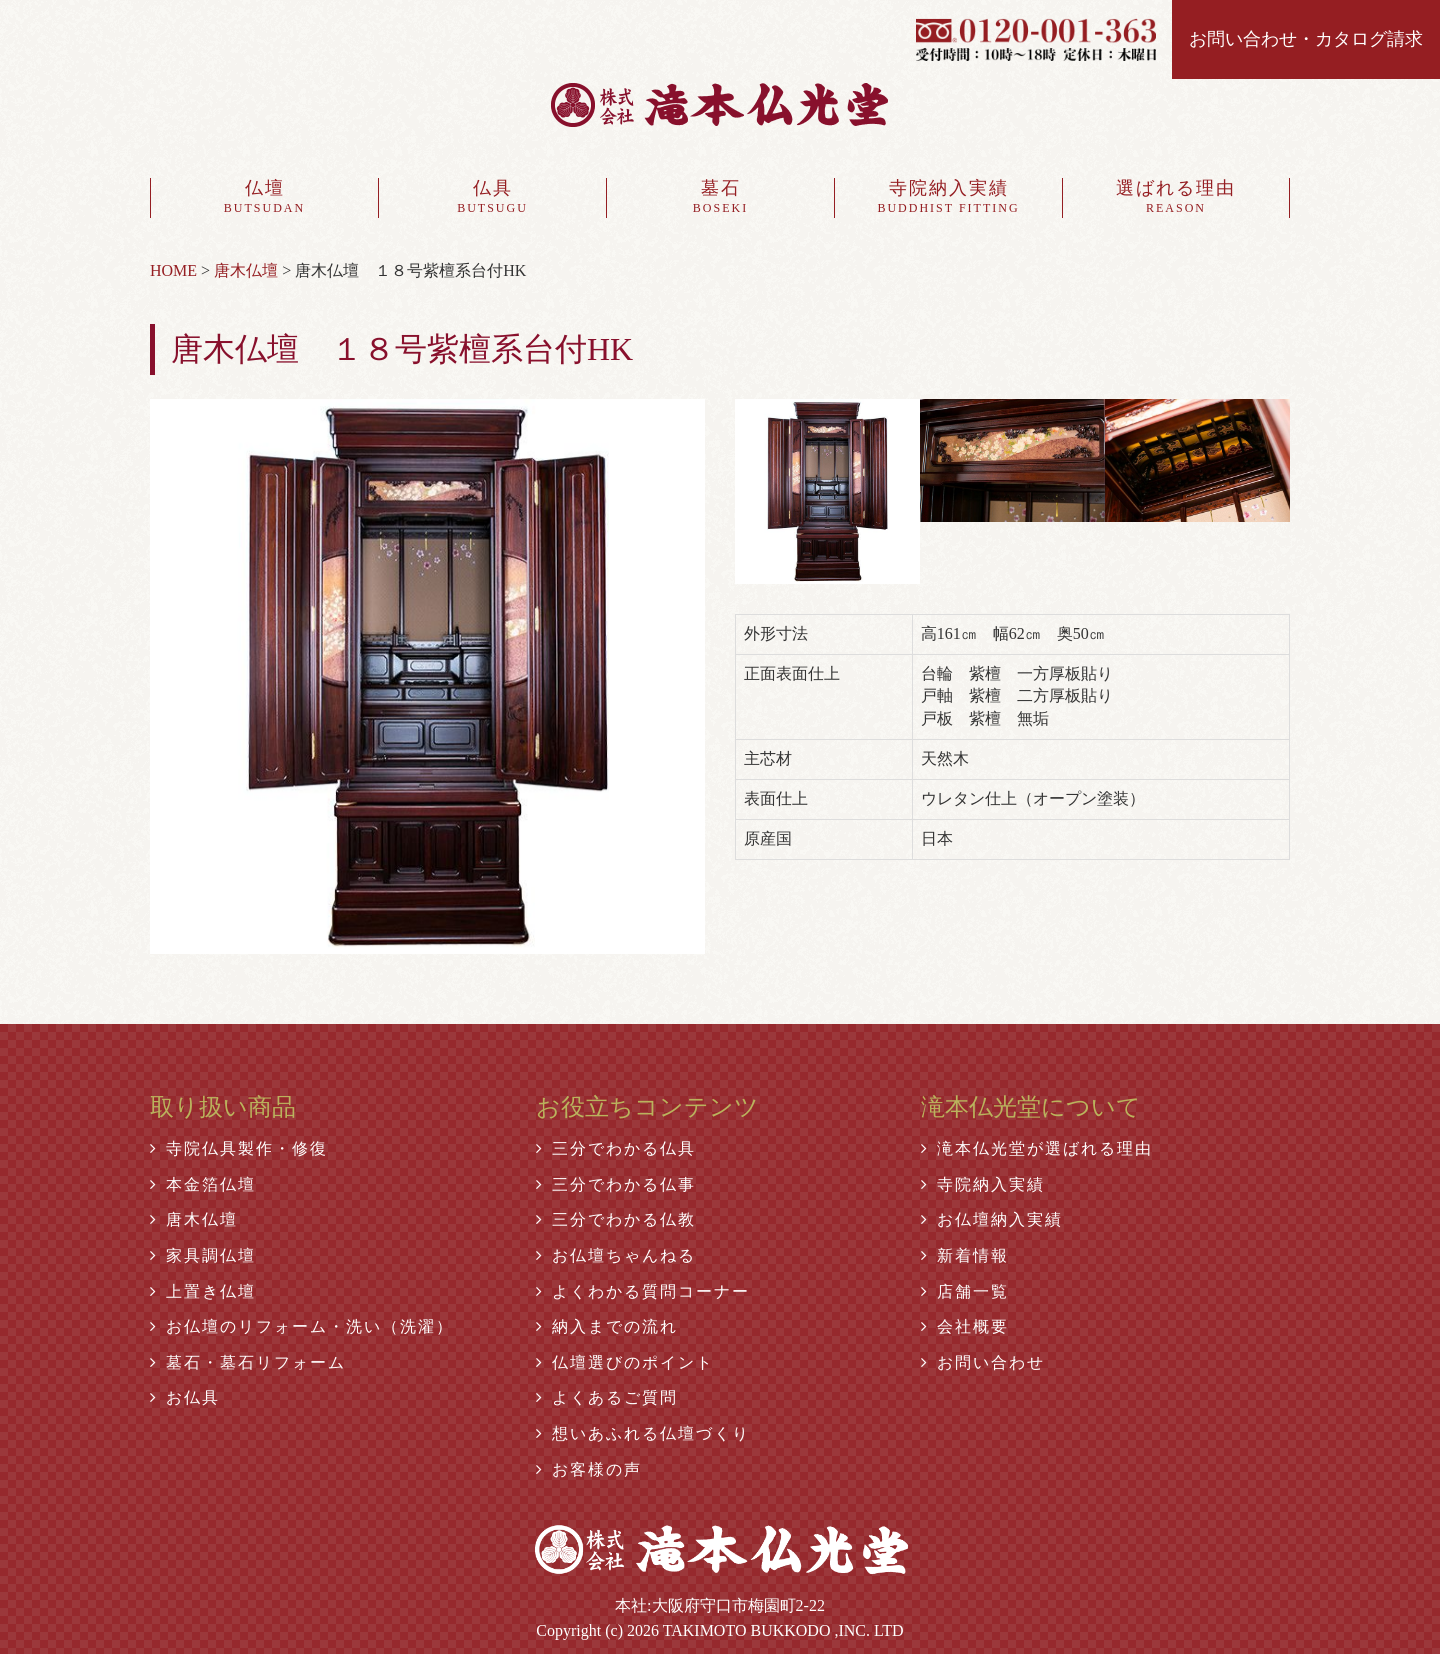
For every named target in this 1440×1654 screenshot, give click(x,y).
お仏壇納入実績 (992, 1219)
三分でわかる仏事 (616, 1184)
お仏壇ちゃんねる (616, 1255)
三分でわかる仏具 (616, 1148)
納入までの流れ (607, 1326)
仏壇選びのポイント (625, 1362)
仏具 (492, 198)
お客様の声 (589, 1469)
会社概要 (965, 1326)
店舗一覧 (965, 1291)
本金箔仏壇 (203, 1184)
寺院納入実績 (948, 198)
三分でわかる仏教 (616, 1219)
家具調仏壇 (203, 1255)
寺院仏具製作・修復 (239, 1148)
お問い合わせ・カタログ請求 (1306, 39)
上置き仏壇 (203, 1291)
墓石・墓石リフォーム (248, 1362)
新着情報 (965, 1255)
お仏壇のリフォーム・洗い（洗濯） (302, 1326)
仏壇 (264, 198)
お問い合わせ (983, 1362)
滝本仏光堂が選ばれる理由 (1037, 1148)
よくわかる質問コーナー (643, 1291)
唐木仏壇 (194, 1219)
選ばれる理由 (1176, 198)
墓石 (720, 198)
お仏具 (185, 1397)
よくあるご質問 (607, 1397)
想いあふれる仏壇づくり (643, 1433)
